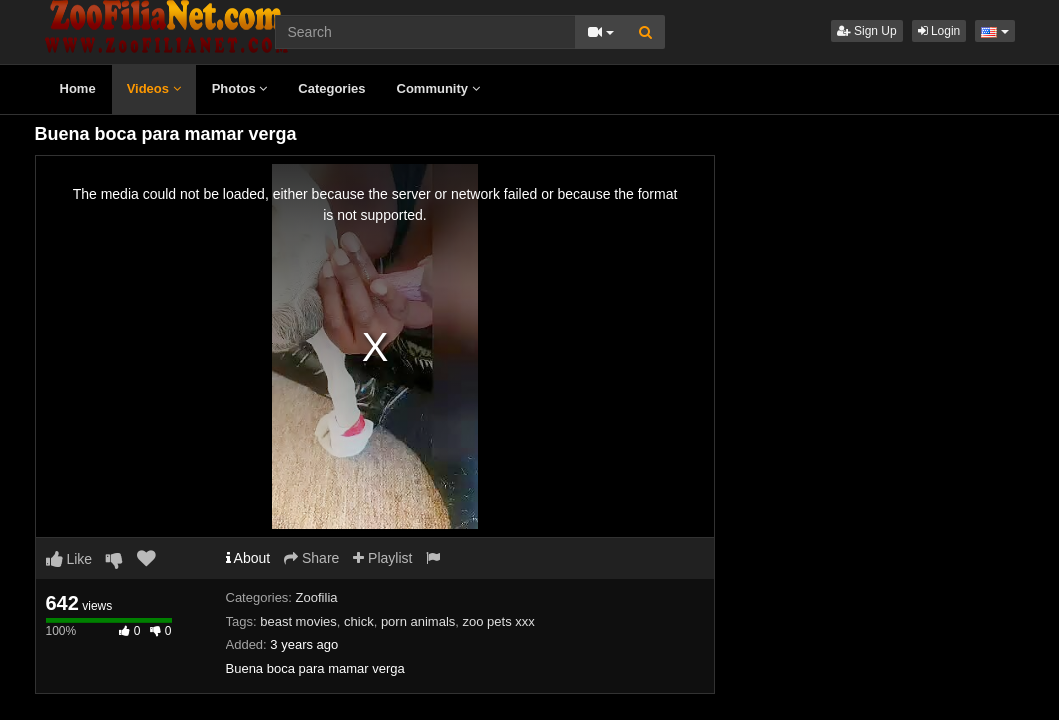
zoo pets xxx (499, 621)
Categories (331, 88)
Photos (240, 88)
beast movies (298, 621)
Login (939, 31)
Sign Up (867, 31)
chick (359, 621)
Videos (154, 88)
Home (78, 88)
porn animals (418, 621)
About (248, 558)
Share (311, 558)
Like (69, 559)
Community (438, 88)
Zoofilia (317, 597)
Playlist (382, 558)
